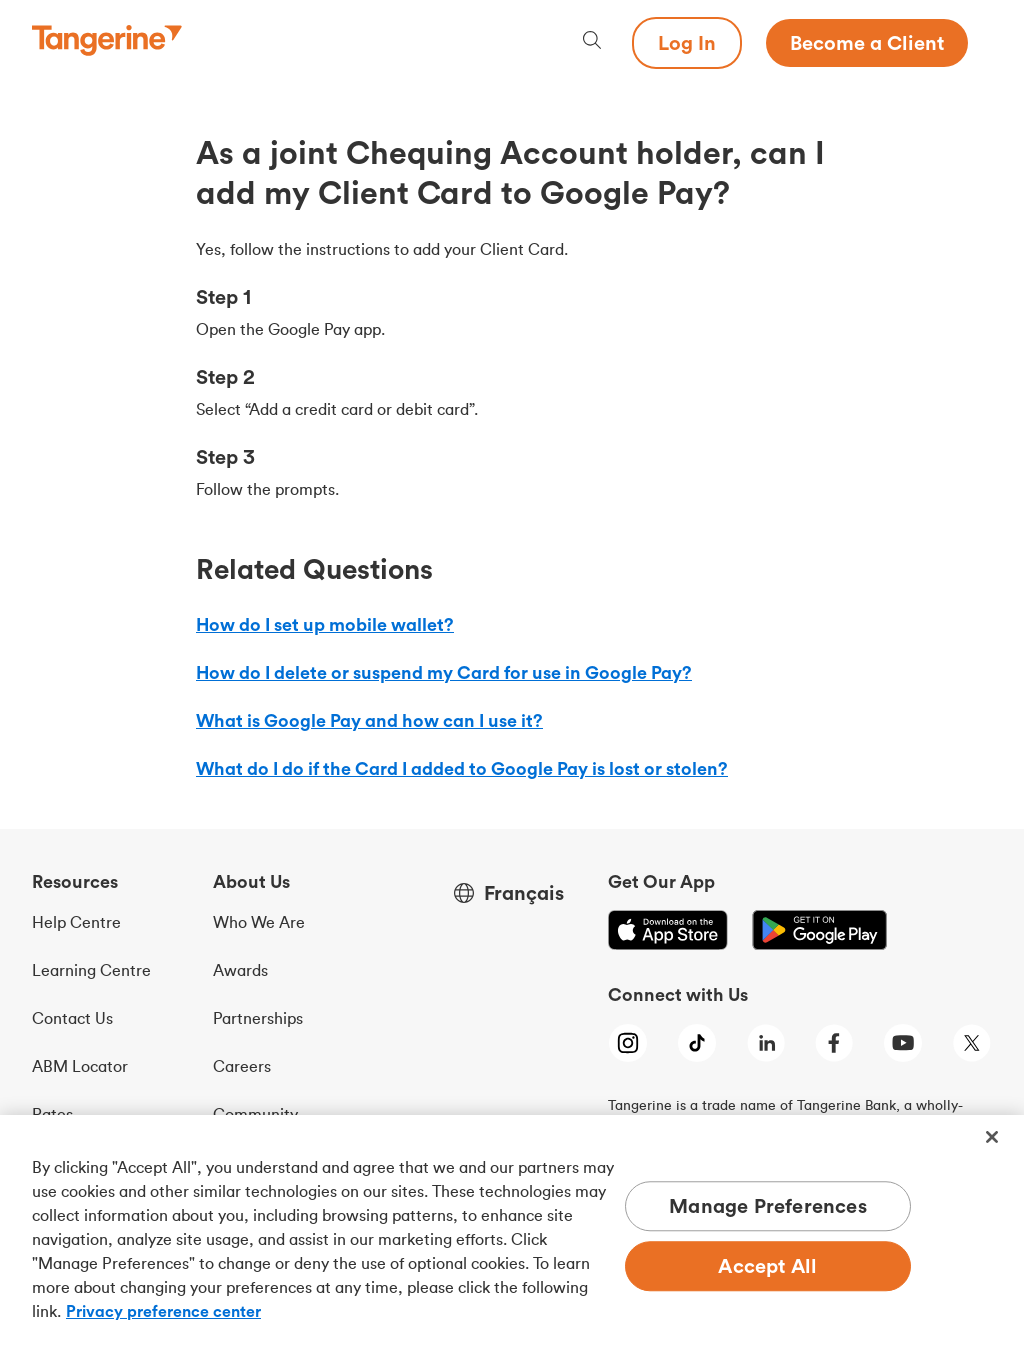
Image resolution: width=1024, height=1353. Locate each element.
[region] (512, 1234)
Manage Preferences (768, 1206)
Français (524, 893)
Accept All (767, 1266)
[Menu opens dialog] (980, 43)
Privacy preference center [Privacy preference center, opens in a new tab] (163, 1311)
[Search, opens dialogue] (592, 42)
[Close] (992, 1137)
